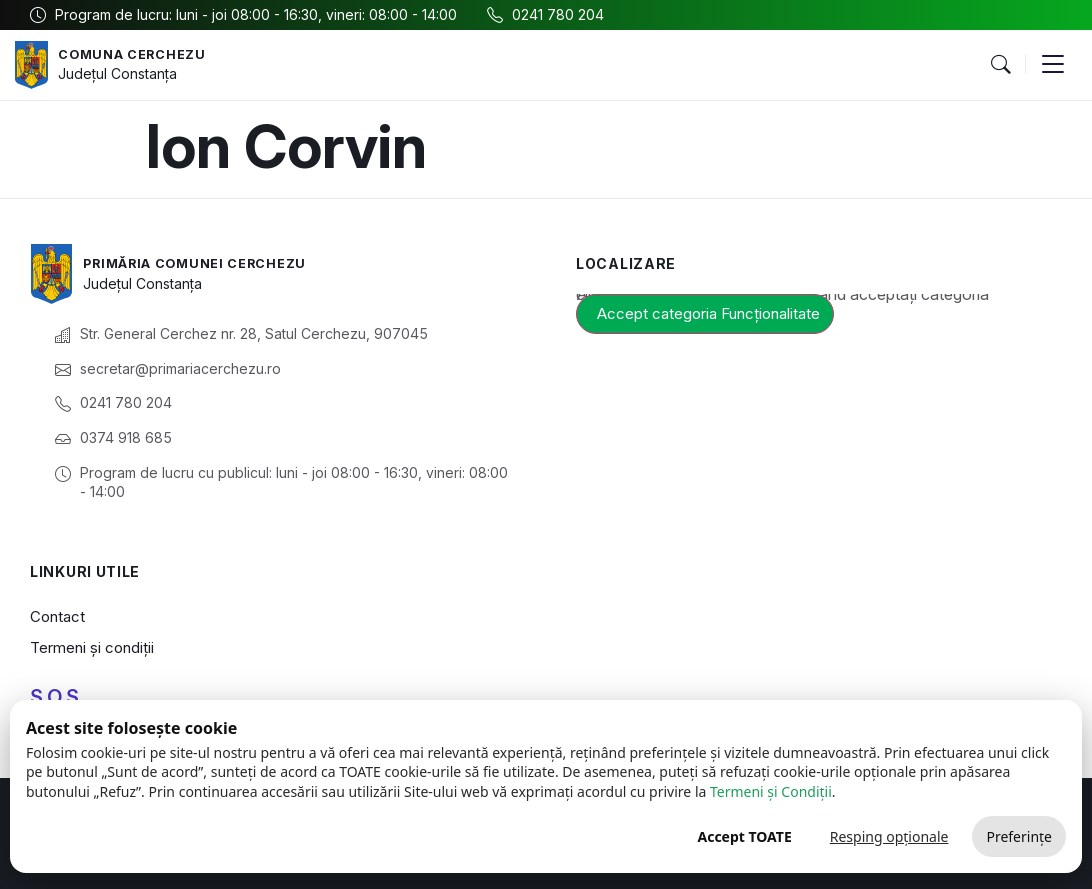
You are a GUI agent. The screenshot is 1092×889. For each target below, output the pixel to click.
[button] (1000, 65)
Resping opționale (889, 836)
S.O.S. (57, 697)
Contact (57, 616)
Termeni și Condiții (771, 791)
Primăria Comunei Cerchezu (206, 262)
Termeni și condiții (92, 647)
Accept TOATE (744, 836)
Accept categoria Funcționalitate (708, 313)
